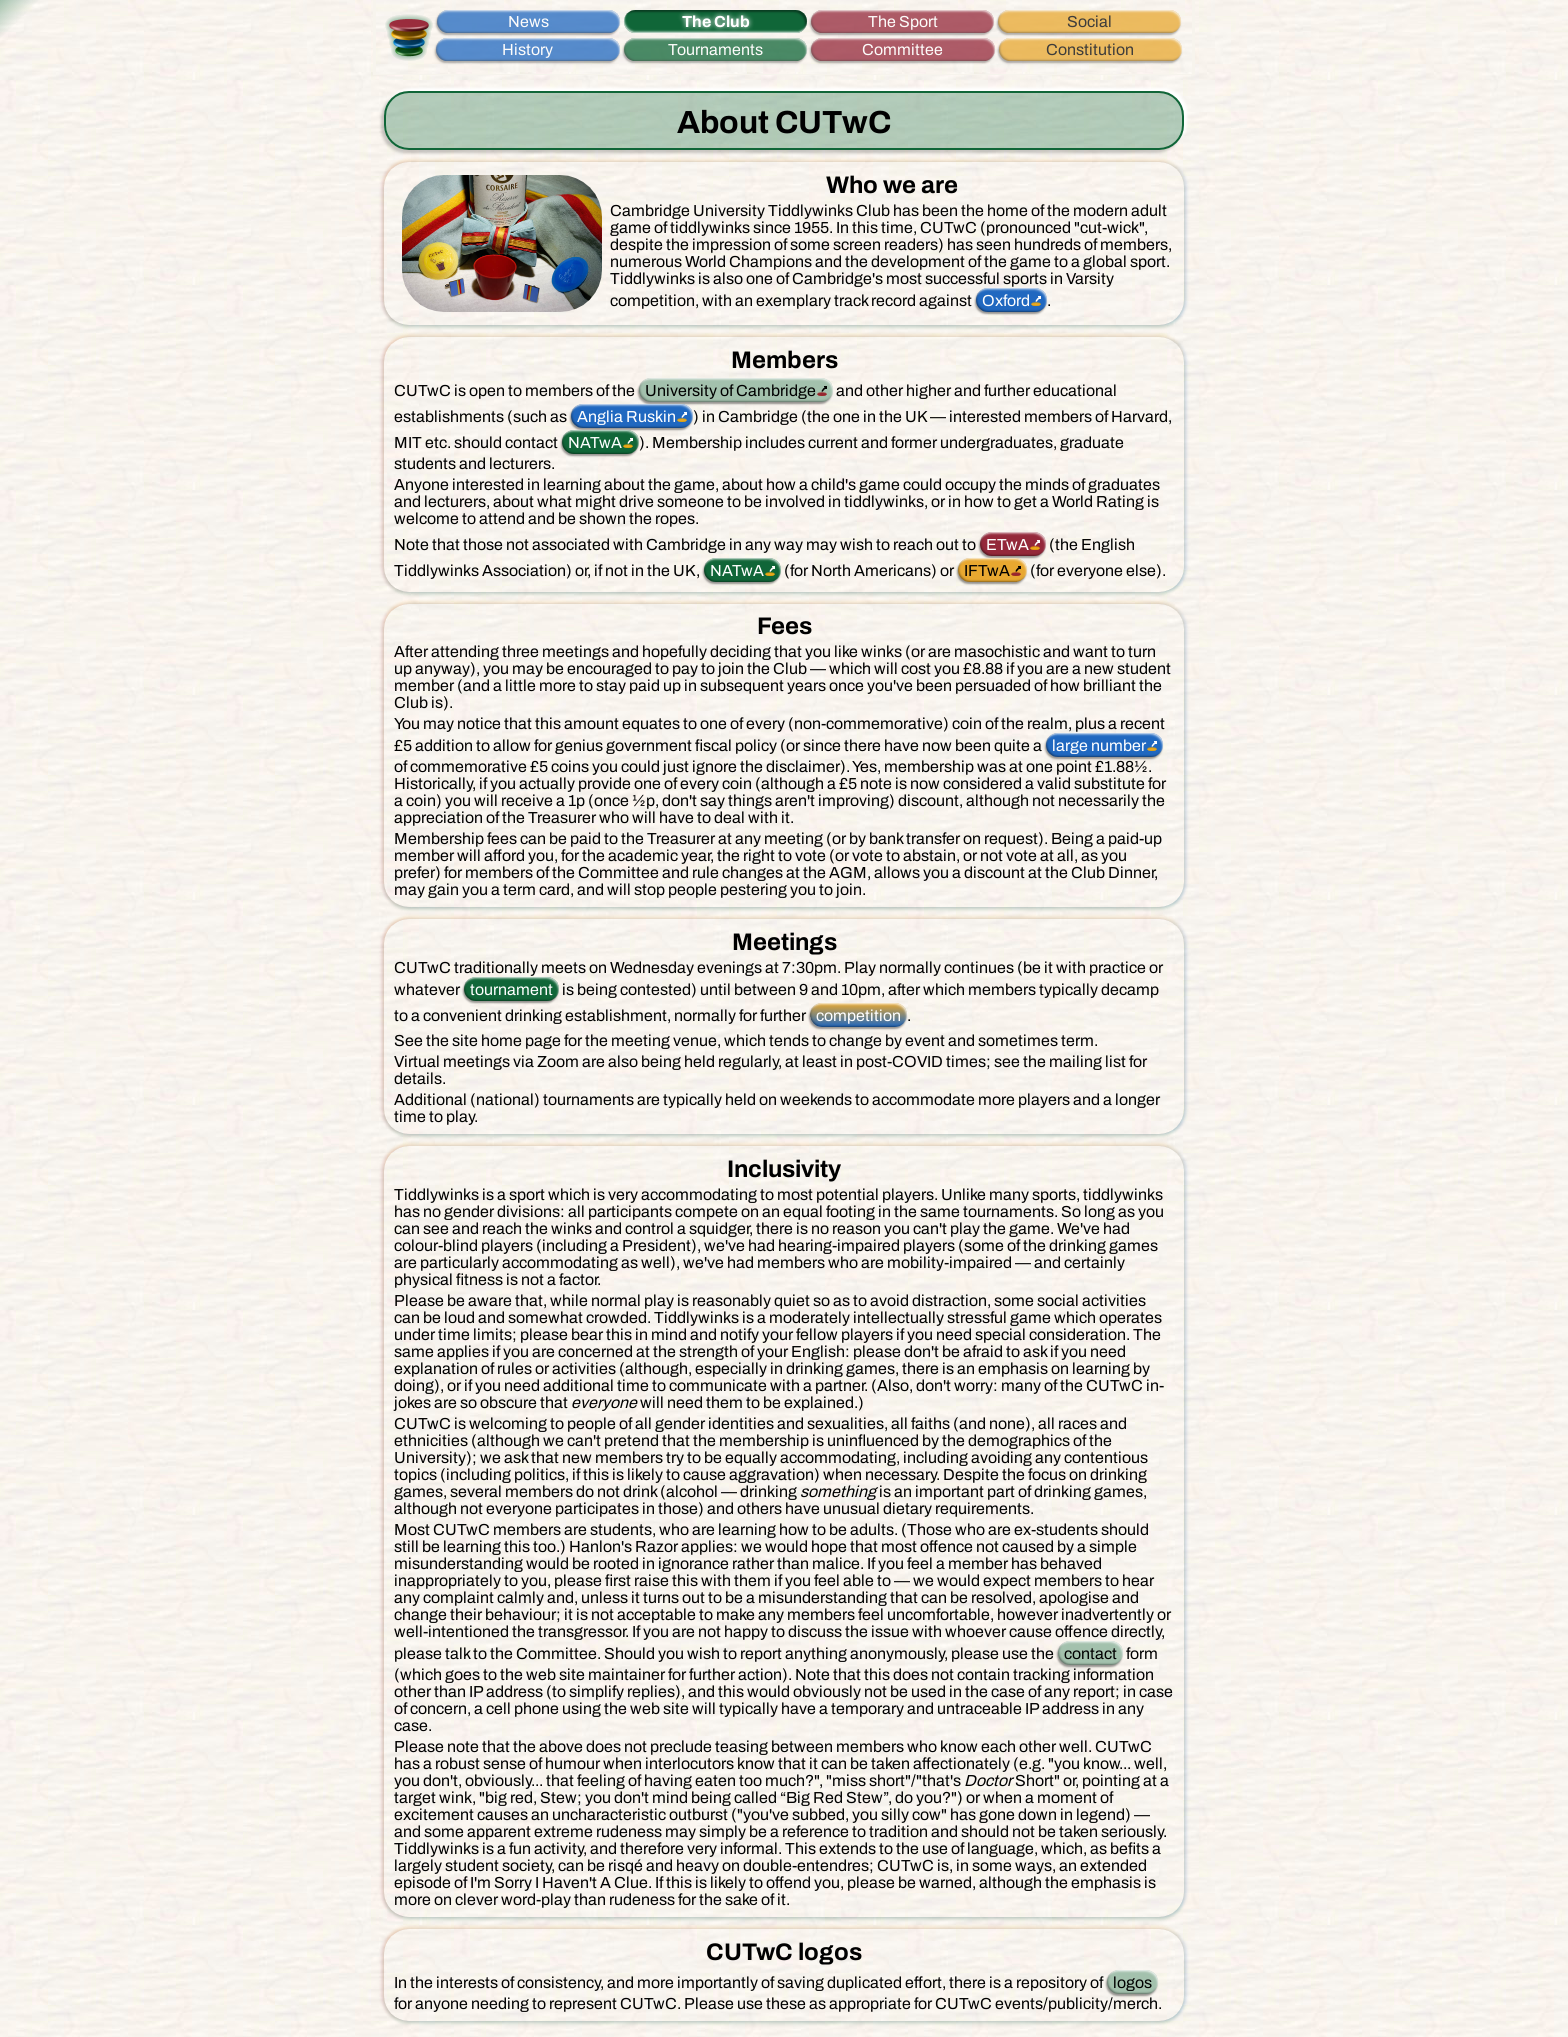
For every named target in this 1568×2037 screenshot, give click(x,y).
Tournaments (715, 49)
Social (1089, 21)
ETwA (1007, 544)
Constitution (1090, 49)
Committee (902, 49)
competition (858, 1015)
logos (1132, 1982)
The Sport (903, 21)
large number (1099, 745)
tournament (511, 989)
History (527, 49)
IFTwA (987, 570)
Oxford (1006, 300)
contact (1090, 1653)
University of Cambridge (730, 390)
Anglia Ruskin (626, 416)
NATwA (595, 442)
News (528, 21)
